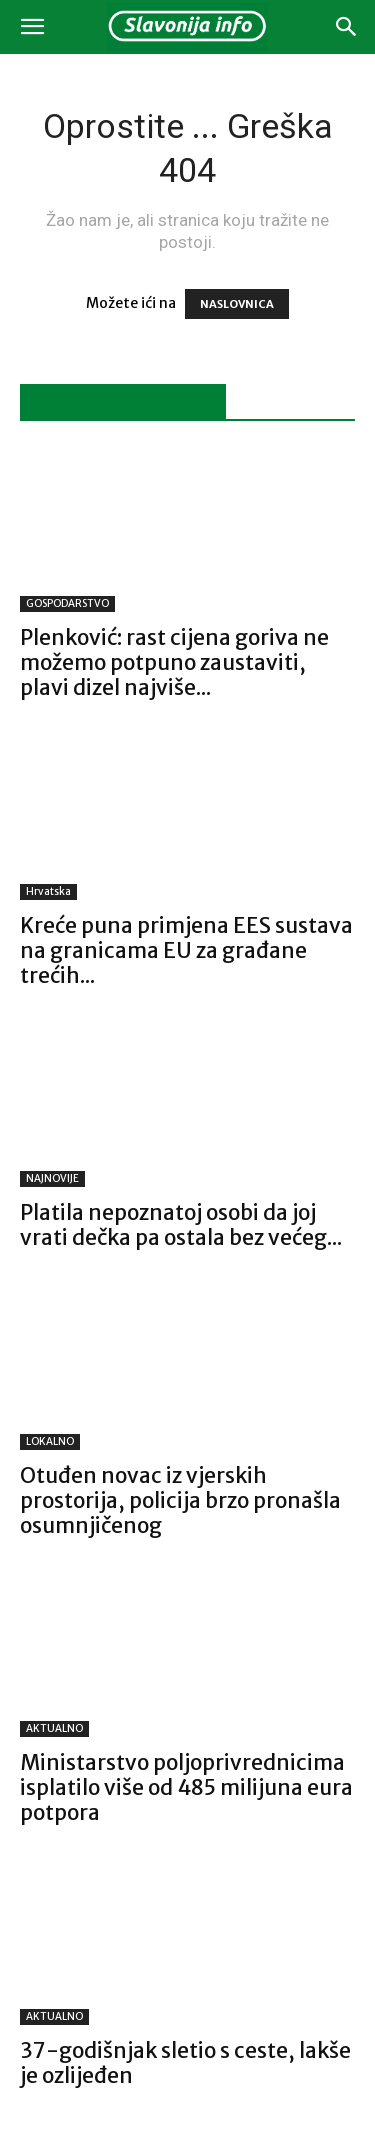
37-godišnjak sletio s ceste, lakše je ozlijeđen (185, 2063)
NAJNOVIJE (52, 1178)
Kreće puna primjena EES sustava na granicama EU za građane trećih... (186, 950)
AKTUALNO (54, 1728)
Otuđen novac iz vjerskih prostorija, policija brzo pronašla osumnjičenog (180, 1500)
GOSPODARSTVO (67, 603)
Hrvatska (48, 891)
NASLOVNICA (237, 304)
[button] (32, 27)
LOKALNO (50, 1441)
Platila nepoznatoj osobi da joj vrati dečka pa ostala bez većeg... (181, 1225)
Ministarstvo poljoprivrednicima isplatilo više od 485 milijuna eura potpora (186, 1787)
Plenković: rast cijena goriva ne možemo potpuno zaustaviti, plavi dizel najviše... (174, 662)
